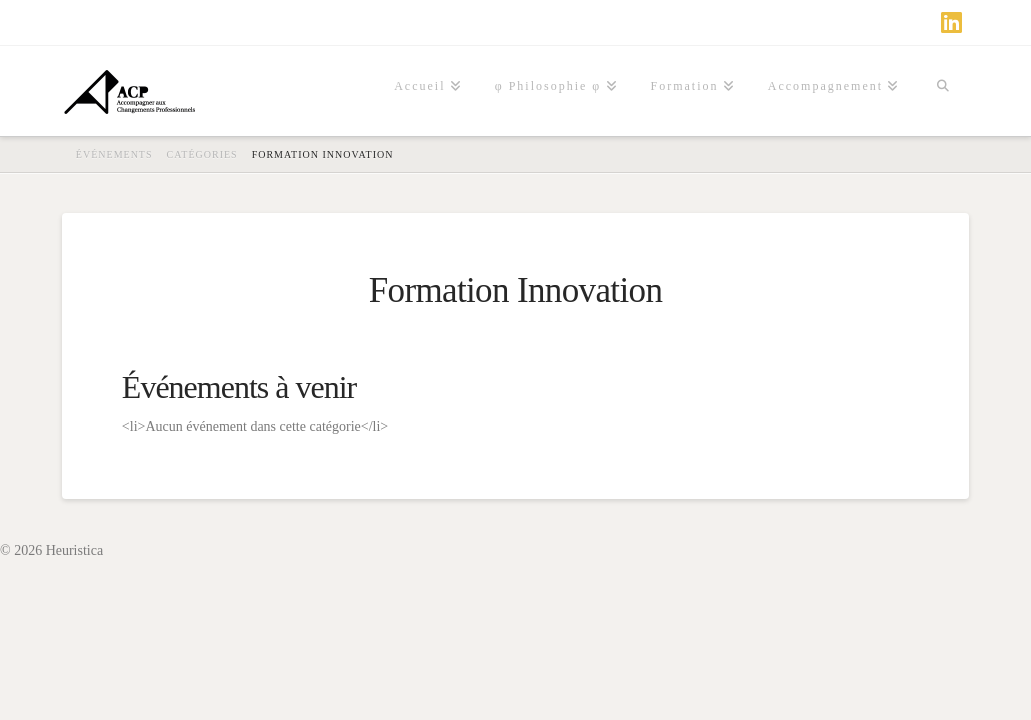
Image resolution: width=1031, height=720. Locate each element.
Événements (114, 154)
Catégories (202, 154)
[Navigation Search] (942, 91)
